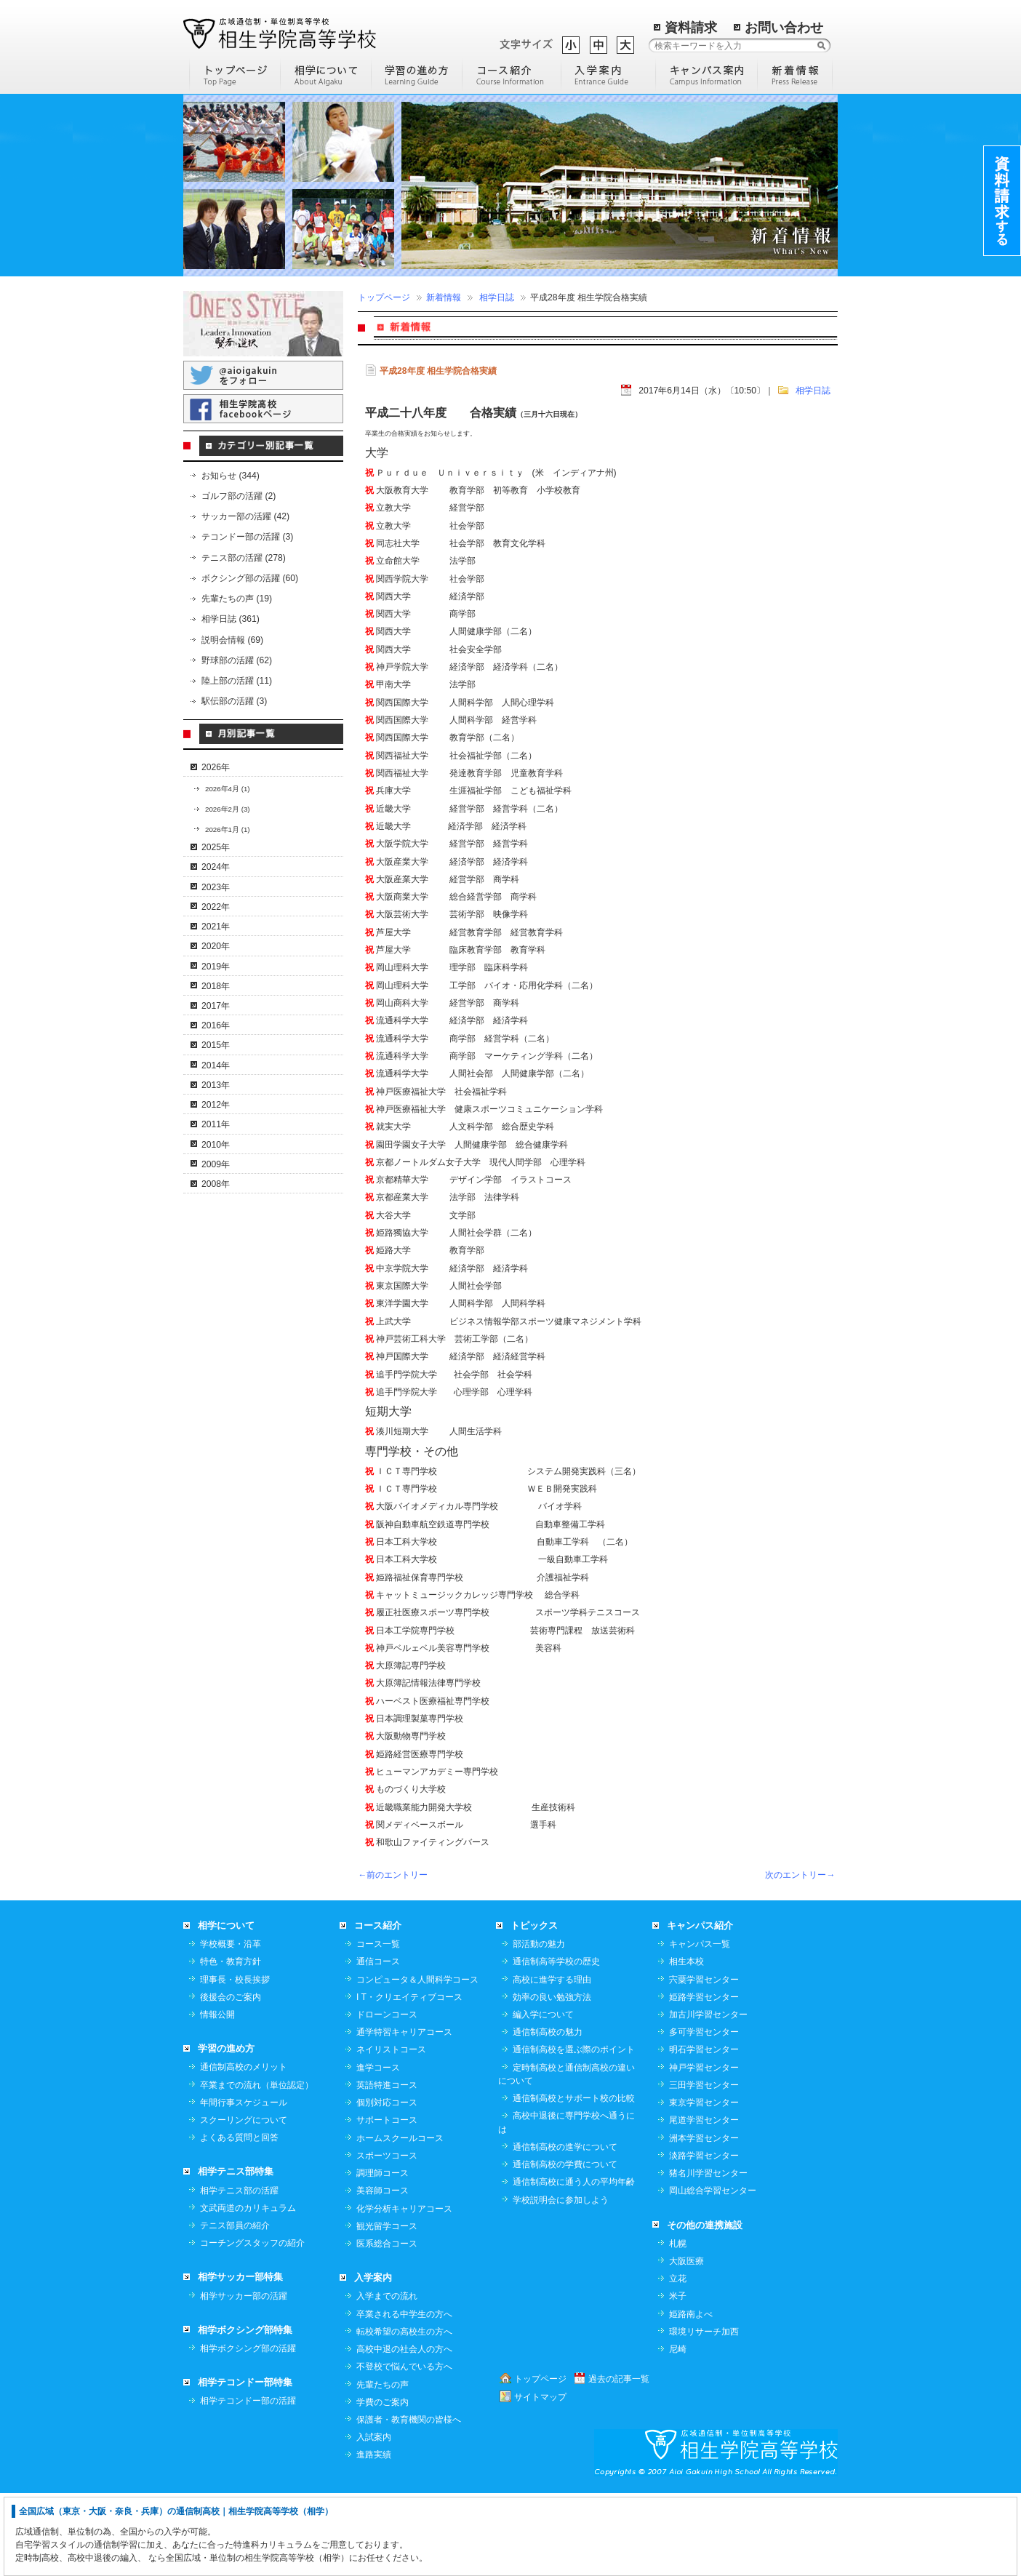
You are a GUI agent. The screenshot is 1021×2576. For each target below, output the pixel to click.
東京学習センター (704, 2185)
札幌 (677, 2326)
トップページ (384, 297)
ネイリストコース (391, 2132)
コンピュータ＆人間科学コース (417, 2062)
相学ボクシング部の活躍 (248, 2430)
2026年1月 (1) (227, 829)
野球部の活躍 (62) (236, 660)
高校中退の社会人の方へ (404, 2431)
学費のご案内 (382, 2484)
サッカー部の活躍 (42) (245, 516)
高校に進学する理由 (552, 2062)
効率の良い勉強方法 (552, 2079)
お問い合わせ (784, 27)
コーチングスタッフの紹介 (252, 2325)
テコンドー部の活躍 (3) (247, 537)
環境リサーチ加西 (704, 2414)
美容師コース (382, 2273)
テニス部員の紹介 (235, 2308)
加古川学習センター (708, 2097)
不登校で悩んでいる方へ (404, 2449)
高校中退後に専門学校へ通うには (566, 2204)
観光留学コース (386, 2308)
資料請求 (691, 27)
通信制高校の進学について (565, 2229)
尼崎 (677, 2431)
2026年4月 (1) (227, 789)
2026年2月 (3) (227, 809)
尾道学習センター (704, 2202)
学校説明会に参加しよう (561, 2282)
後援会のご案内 (230, 2079)
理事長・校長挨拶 (235, 2062)
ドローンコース (386, 2097)
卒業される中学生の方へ (404, 2396)
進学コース (378, 2150)
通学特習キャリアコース (404, 2114)
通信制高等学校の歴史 (556, 2044)
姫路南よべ (691, 2396)
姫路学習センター (704, 2079)
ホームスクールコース (400, 2220)
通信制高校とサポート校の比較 (574, 2180)
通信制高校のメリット (243, 2149)
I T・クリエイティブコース (409, 2079)
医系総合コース (386, 2326)
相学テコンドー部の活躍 (248, 2483)
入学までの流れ (386, 2378)
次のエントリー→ (800, 1875)
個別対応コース (386, 2185)
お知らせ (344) (230, 476)
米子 (677, 2378)
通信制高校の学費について (565, 2246)
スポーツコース (386, 2238)
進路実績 (373, 2537)
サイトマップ (540, 2479)
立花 (677, 2361)
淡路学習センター (704, 2238)
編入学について (543, 2097)
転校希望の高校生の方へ (404, 2414)
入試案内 (373, 2519)
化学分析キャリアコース (404, 2291)
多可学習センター (704, 2114)
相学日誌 (496, 297)
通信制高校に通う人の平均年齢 (574, 2264)
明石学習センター (704, 2132)
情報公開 (217, 2097)
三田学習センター (704, 2167)
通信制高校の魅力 (547, 2114)
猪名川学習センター (708, 2255)
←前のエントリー (393, 1875)
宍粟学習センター (704, 2062)
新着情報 (443, 297)
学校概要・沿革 (230, 2026)
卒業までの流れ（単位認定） (256, 2167)
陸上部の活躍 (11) (236, 681)
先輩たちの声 (382, 2467)
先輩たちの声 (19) (236, 598)
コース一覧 (378, 2026)
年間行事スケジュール (243, 2185)
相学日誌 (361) (230, 619)
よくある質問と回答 (239, 2220)
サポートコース (386, 2202)
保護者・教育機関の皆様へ (408, 2502)
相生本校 (686, 2044)
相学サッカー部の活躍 (243, 2378)
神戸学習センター (704, 2150)
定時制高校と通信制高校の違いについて (566, 2156)
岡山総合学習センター (712, 2273)
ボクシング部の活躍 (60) (249, 578)
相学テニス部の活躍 (239, 2273)
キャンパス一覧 (699, 2026)
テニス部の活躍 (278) (243, 558)
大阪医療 (686, 2343)
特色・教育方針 (230, 2044)
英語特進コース (386, 2167)
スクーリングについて (243, 2202)
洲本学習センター (704, 2220)
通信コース (378, 2044)
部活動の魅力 (539, 2026)
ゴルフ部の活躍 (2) (238, 496)
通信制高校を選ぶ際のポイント (574, 2132)
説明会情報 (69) (232, 640)
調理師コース (382, 2255)
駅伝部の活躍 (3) (234, 701)
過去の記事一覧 (618, 2461)
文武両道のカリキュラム (248, 2290)
